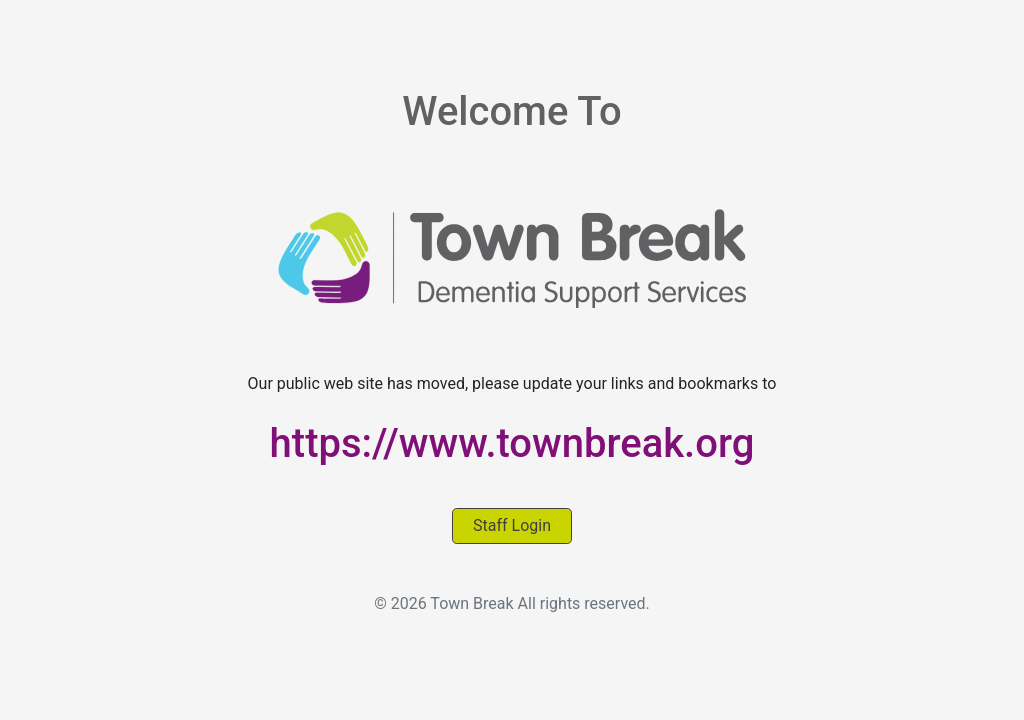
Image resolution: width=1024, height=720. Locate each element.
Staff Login (512, 525)
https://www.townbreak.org (512, 443)
